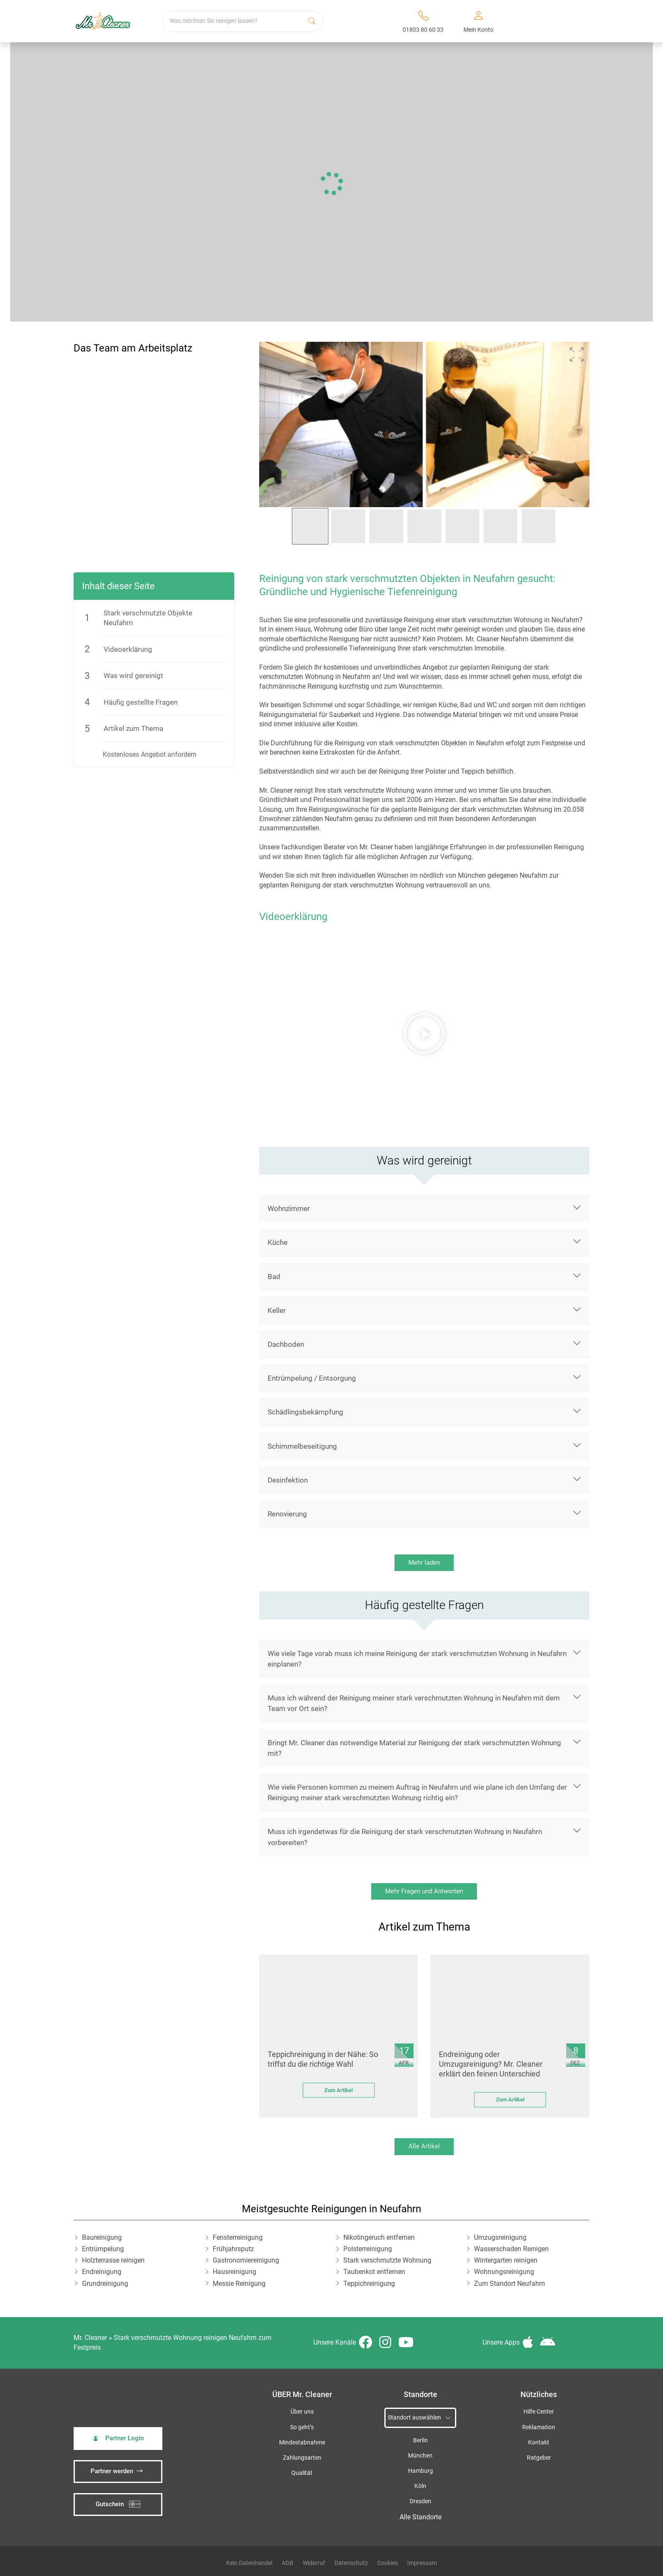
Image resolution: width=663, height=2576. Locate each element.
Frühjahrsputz (233, 2249)
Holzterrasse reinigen (113, 2260)
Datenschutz (351, 2563)
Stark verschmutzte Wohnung (387, 2260)
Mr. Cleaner (90, 2338)
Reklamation (538, 2427)
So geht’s (302, 2427)
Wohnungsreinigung (504, 2272)
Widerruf (314, 2563)
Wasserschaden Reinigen (511, 2249)
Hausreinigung (234, 2272)
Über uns (302, 2411)
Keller (277, 1310)
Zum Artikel (338, 2090)
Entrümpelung (103, 2249)
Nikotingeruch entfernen (379, 2237)
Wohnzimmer (289, 1208)
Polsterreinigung (367, 2249)
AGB (287, 2563)
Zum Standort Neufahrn (509, 2283)
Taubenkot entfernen (374, 2272)
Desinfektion (288, 1480)
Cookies (387, 2563)
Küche (278, 1242)
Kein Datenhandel (249, 2563)
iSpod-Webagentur (292, 2489)
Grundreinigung (105, 2283)
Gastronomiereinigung (246, 2260)
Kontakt (538, 2442)
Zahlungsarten (302, 2457)
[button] (576, 354)
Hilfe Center (538, 2411)
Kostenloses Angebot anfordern (150, 754)
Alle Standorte (420, 2517)
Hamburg (420, 2470)
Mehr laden (424, 1562)
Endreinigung (101, 2272)
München (420, 2455)
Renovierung (287, 1514)
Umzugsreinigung (500, 2237)
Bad (274, 1276)
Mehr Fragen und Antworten (424, 1891)
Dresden (420, 2501)
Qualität (301, 2473)
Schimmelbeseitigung (302, 1446)
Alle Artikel (424, 2146)
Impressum (422, 2563)
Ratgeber (539, 2457)
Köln (420, 2486)
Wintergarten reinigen (505, 2260)
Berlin (420, 2440)
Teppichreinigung (369, 2283)
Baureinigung (102, 2237)
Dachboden (286, 1344)
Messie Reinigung (239, 2283)
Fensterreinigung (238, 2237)
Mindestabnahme (302, 2442)
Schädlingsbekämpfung (305, 1412)
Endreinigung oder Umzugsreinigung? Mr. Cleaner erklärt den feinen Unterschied (490, 2064)
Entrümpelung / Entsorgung (312, 1378)
